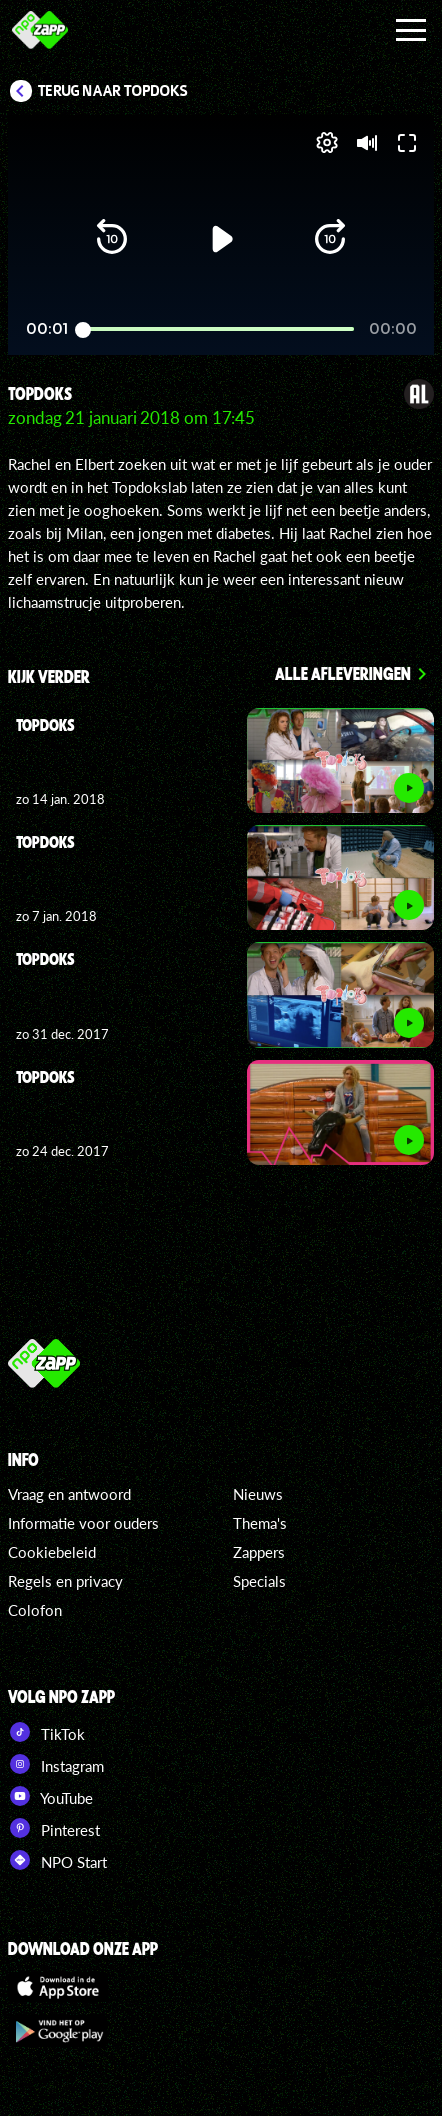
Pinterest (54, 1828)
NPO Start (57, 1860)
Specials (259, 1581)
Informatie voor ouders (83, 1523)
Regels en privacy (65, 1581)
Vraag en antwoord (69, 1494)
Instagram (56, 1764)
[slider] (218, 329)
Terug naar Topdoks (113, 91)
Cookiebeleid (52, 1552)
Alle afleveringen (343, 673)
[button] (112, 239)
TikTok (46, 1732)
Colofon (35, 1610)
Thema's (260, 1523)
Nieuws (258, 1494)
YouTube (50, 1796)
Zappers (259, 1552)
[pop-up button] (327, 143)
